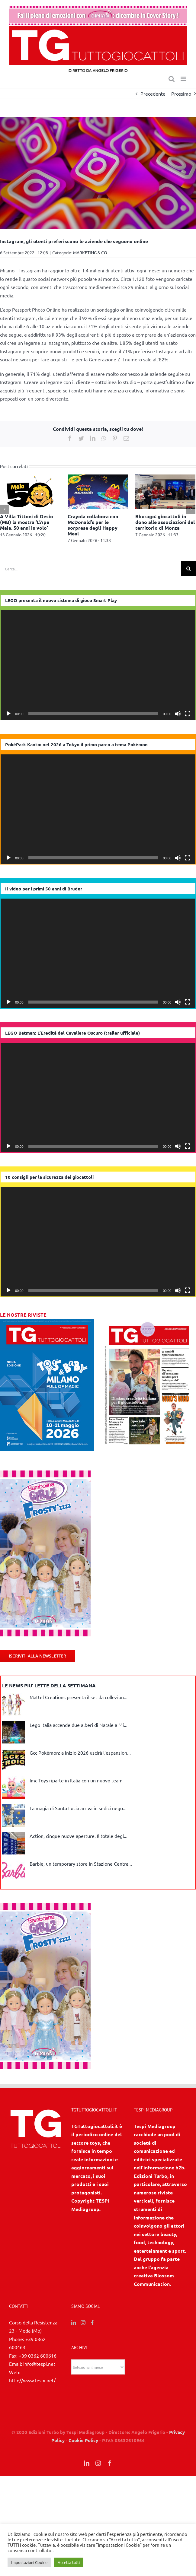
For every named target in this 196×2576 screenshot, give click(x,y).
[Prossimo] (190, 509)
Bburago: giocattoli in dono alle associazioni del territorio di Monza (165, 522)
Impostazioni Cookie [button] (29, 2562)
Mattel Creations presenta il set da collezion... (78, 1697)
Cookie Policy (83, 2440)
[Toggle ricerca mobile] (172, 79)
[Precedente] (4, 509)
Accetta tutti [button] (69, 2562)
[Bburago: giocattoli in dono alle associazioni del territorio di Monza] (165, 491)
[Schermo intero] (188, 714)
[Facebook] (92, 2322)
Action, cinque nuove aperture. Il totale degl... (78, 1836)
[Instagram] (83, 2322)
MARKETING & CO (90, 252)
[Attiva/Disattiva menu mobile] (184, 79)
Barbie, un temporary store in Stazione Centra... (81, 1864)
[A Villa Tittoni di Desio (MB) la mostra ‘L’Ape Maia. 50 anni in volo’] (30, 491)
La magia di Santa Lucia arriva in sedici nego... (78, 1808)
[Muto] (178, 714)
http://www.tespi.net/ (32, 2380)
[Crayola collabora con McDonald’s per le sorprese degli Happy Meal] (98, 491)
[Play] (8, 714)
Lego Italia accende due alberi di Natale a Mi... (78, 1725)
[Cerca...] (90, 568)
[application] (98, 665)
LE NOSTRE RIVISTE (23, 1315)
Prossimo (181, 93)
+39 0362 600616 (37, 2355)
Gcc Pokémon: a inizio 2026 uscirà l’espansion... (80, 1753)
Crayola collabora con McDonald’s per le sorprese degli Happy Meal (93, 525)
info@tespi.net (39, 2364)
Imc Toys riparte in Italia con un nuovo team (76, 1780)
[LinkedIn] (73, 2322)
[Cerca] (188, 568)
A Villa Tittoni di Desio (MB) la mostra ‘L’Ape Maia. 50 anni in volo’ (26, 522)
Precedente (152, 93)
